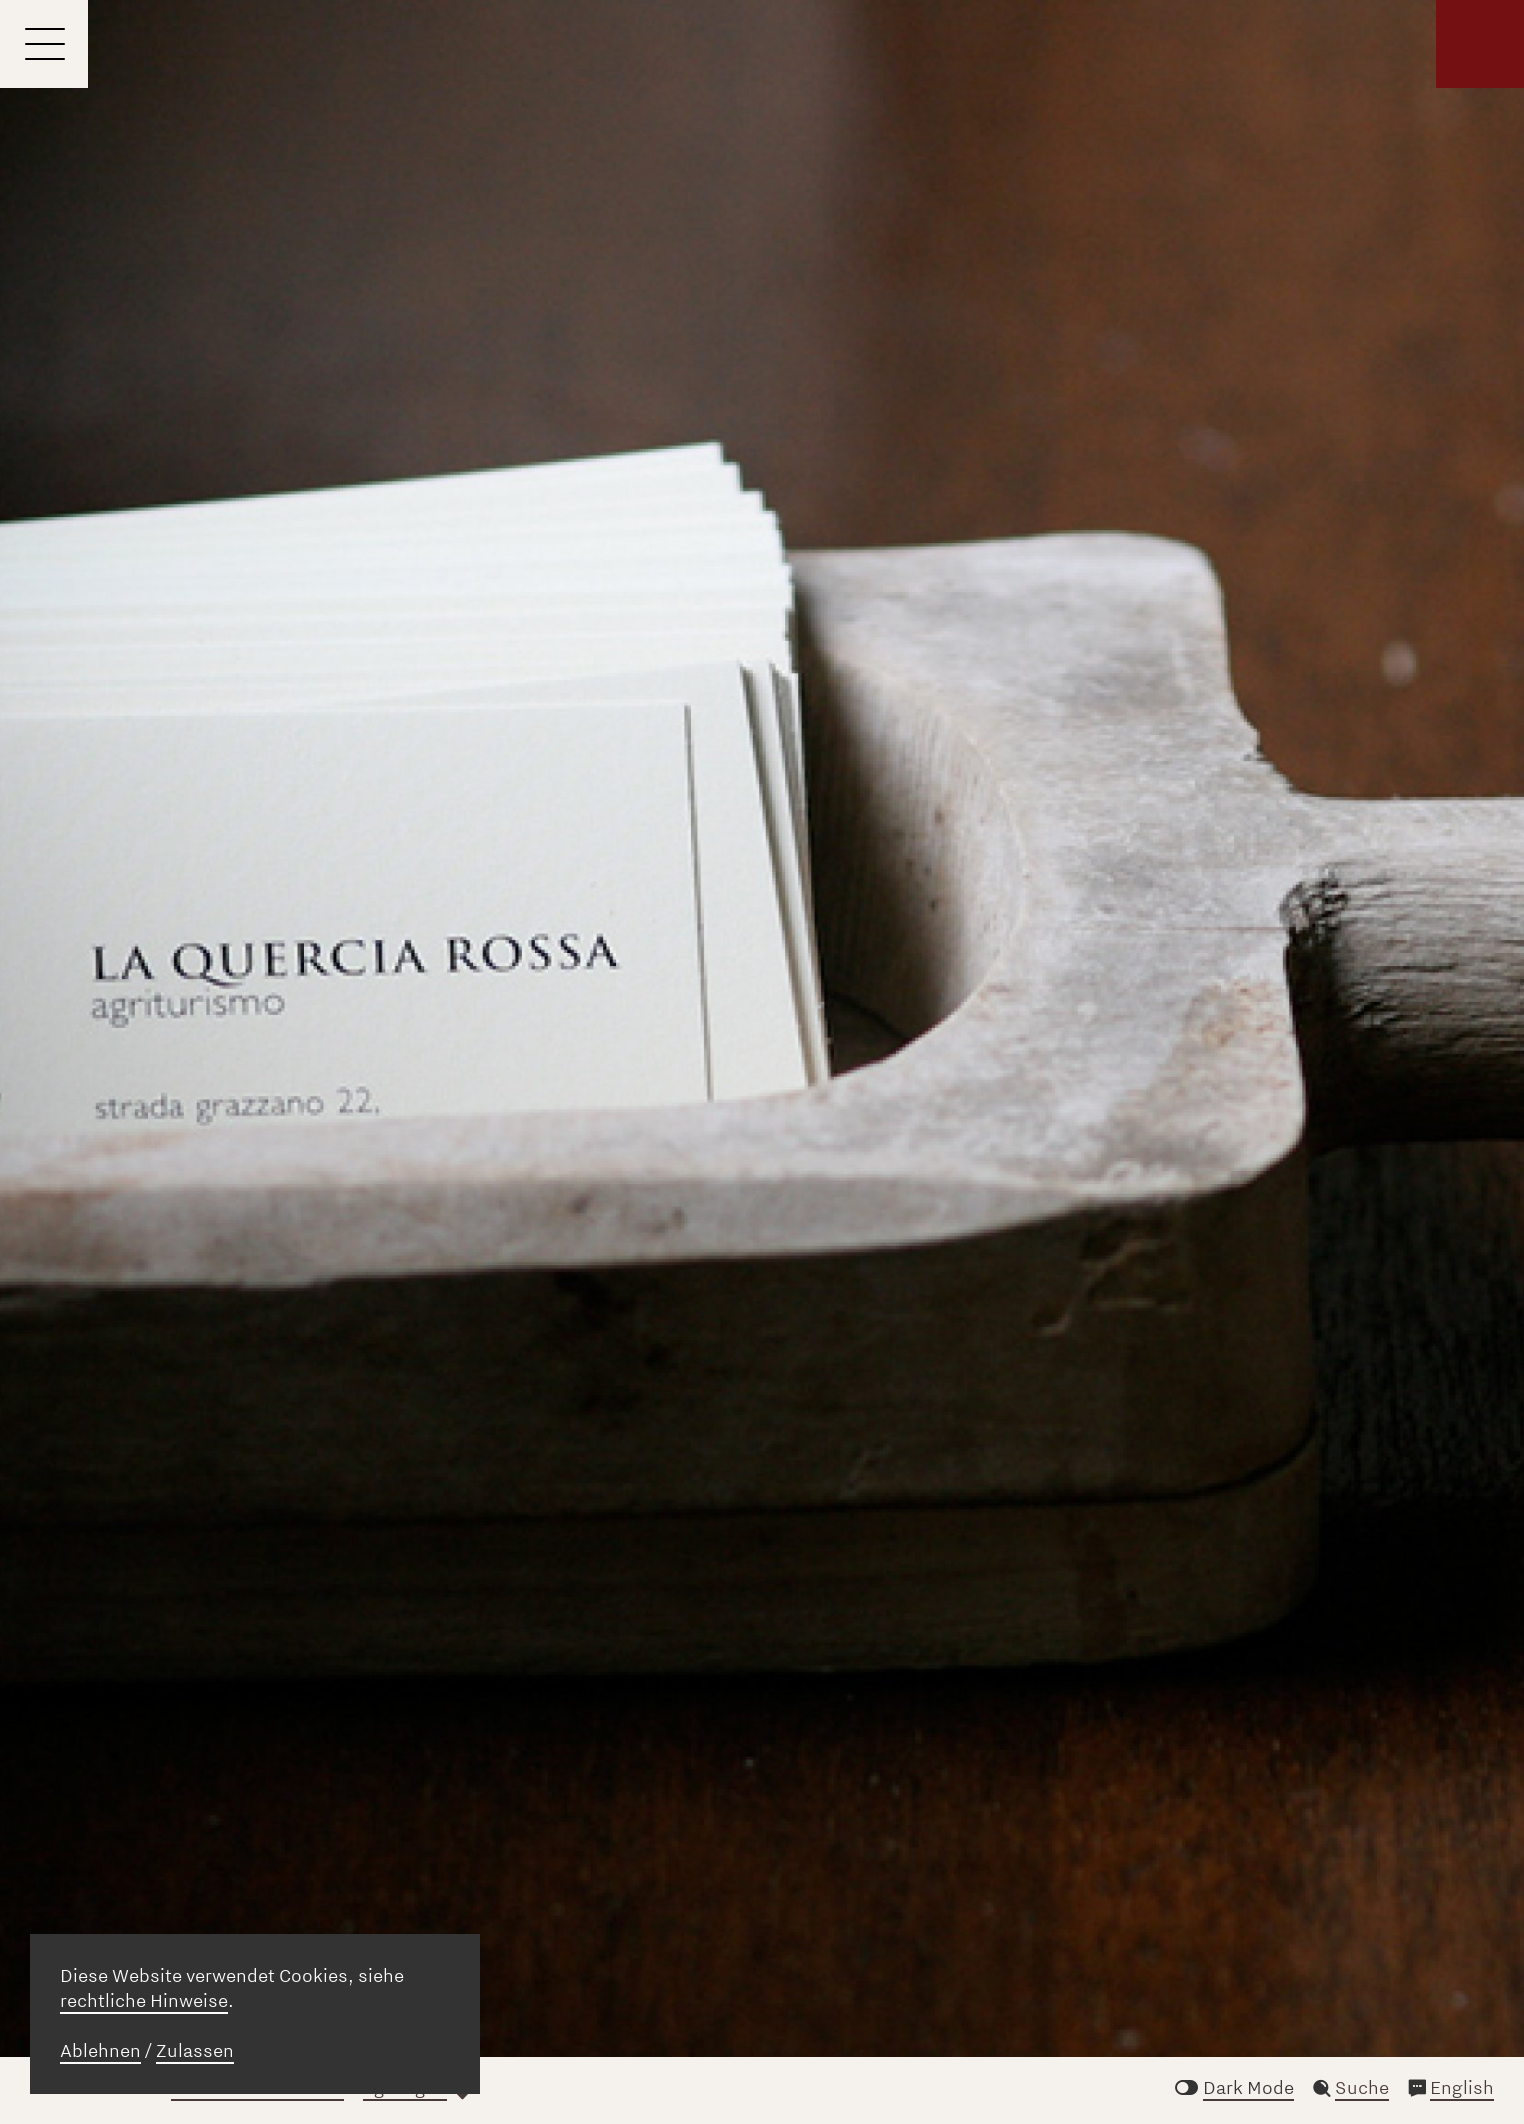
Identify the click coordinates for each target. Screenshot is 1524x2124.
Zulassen (195, 2051)
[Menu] (44, 44)
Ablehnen (100, 2051)
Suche (1362, 2088)
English (1462, 2088)
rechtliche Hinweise (144, 2001)
